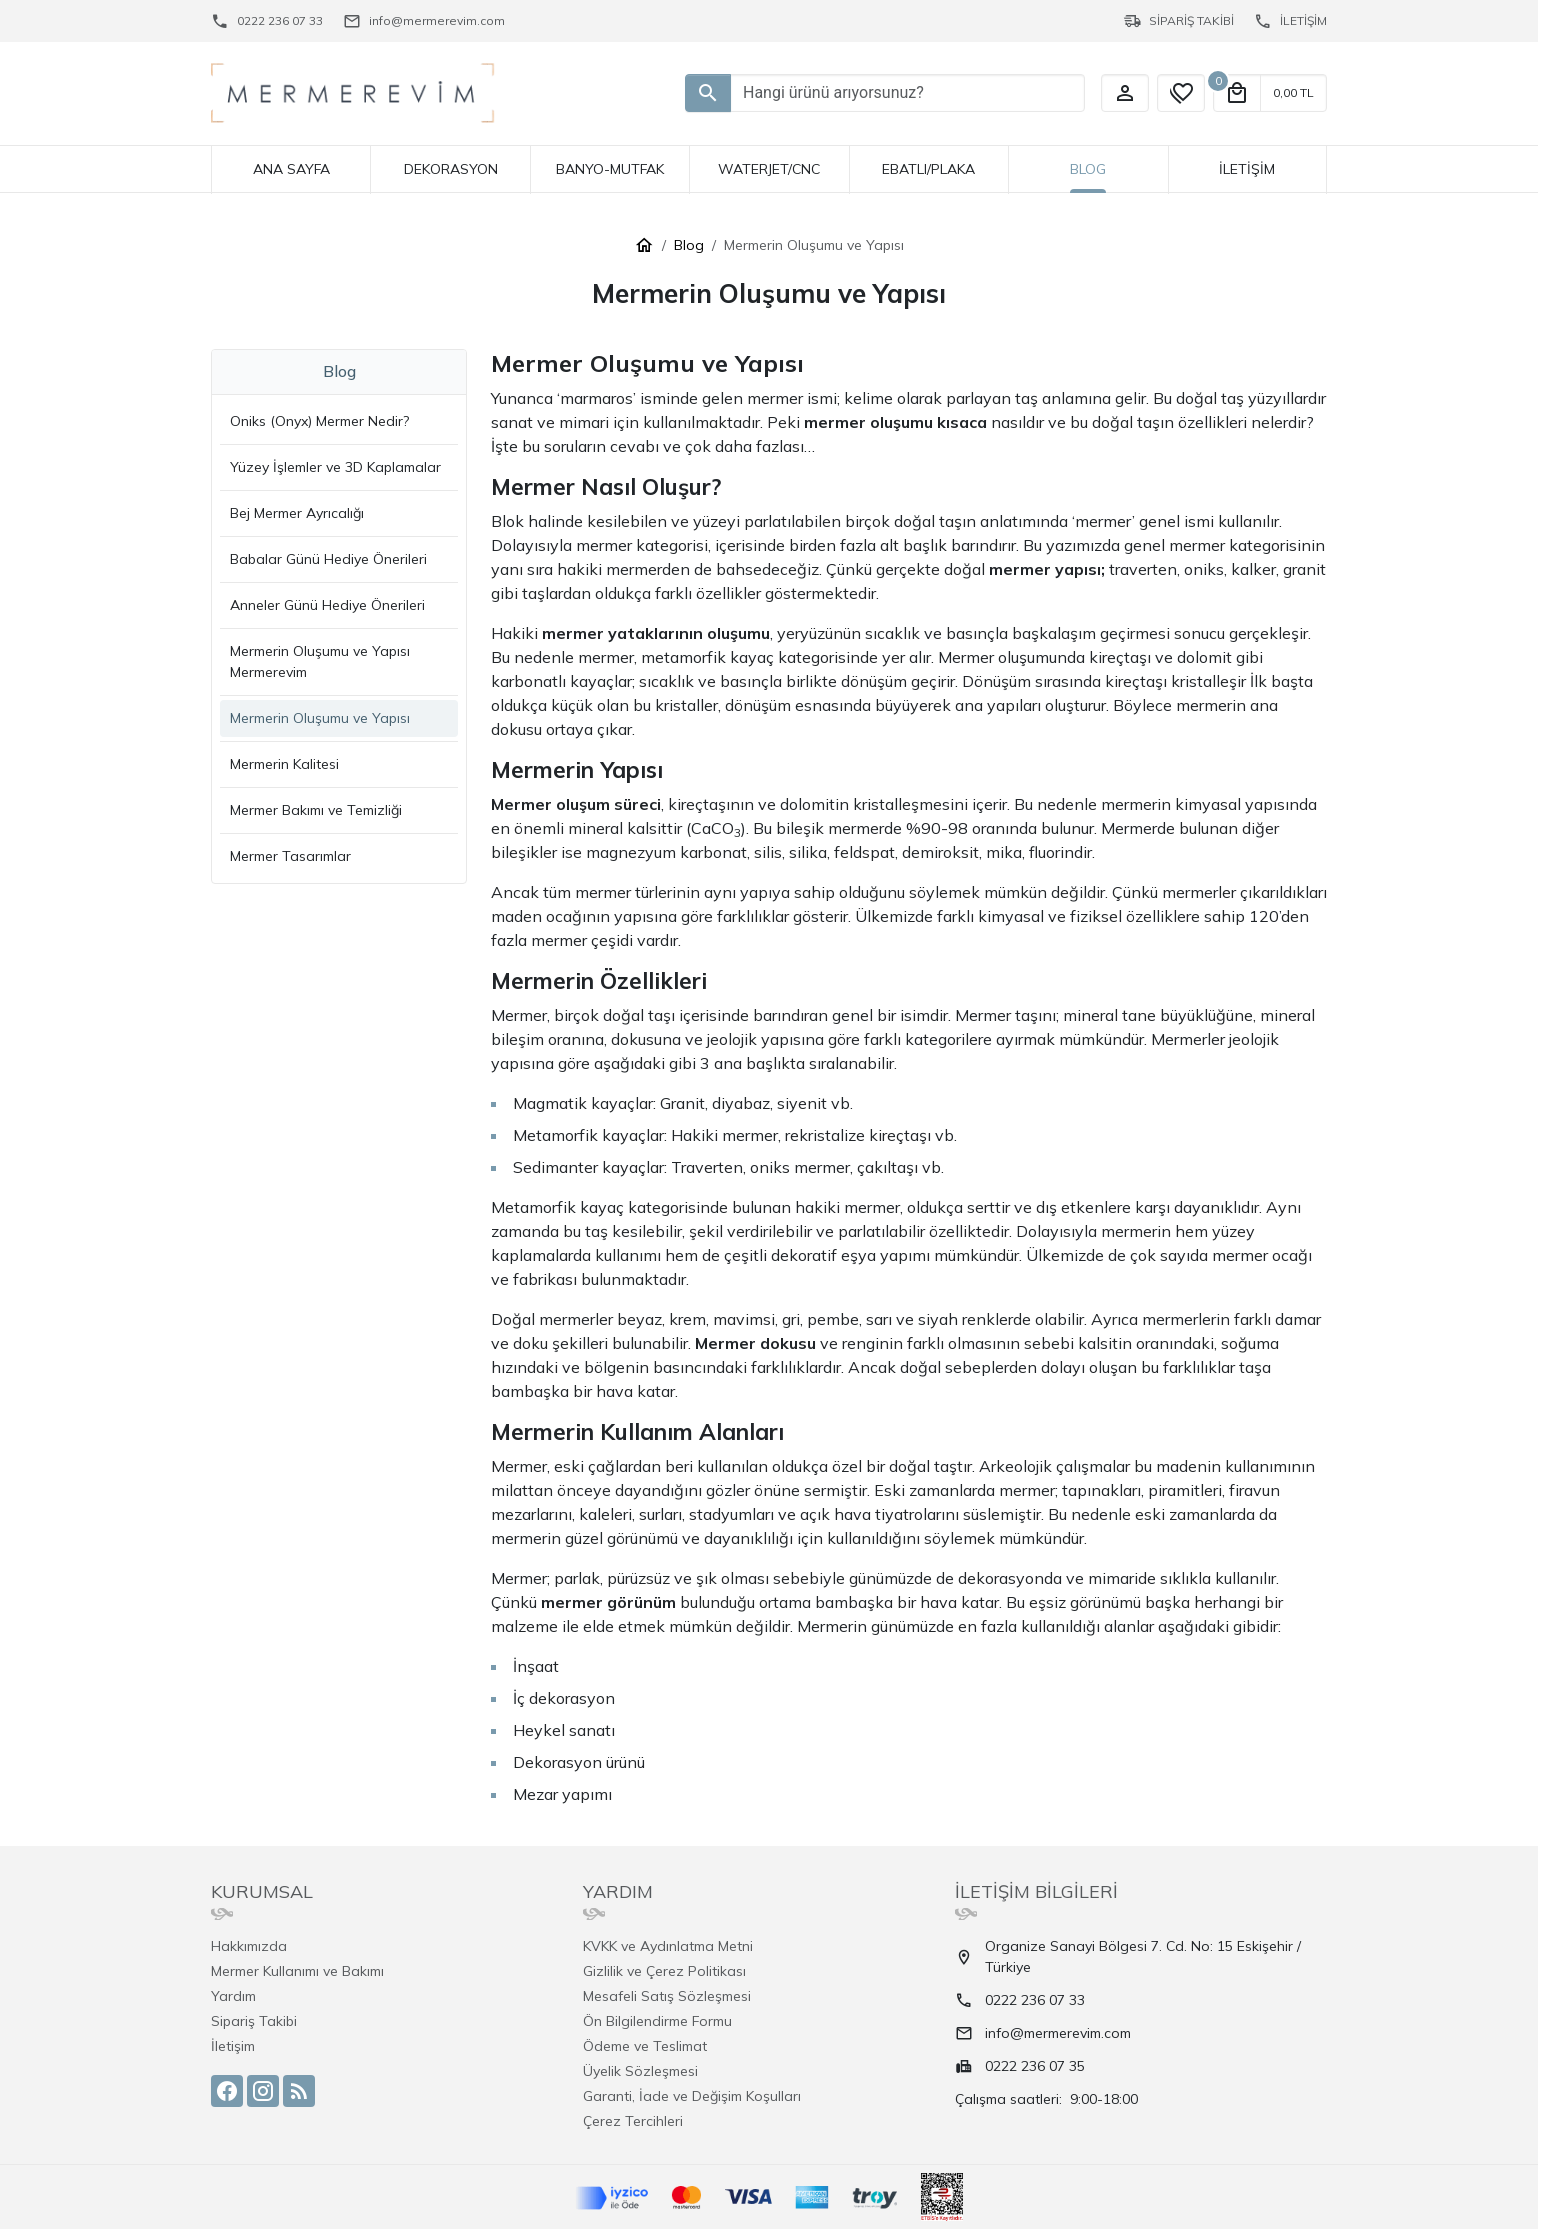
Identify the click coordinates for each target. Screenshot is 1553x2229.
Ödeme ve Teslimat (645, 2046)
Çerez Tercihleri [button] (633, 2121)
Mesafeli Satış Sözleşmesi (667, 1996)
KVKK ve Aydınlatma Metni (668, 1946)
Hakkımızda (249, 1946)
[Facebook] (227, 2090)
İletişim (233, 2046)
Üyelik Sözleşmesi (640, 2071)
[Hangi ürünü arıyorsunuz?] (708, 93)
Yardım (233, 1996)
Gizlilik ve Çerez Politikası (664, 1971)
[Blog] (299, 2090)
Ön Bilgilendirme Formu (657, 2021)
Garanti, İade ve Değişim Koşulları (692, 2096)
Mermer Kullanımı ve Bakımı (297, 1971)
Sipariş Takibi (254, 2021)
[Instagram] (263, 2090)
